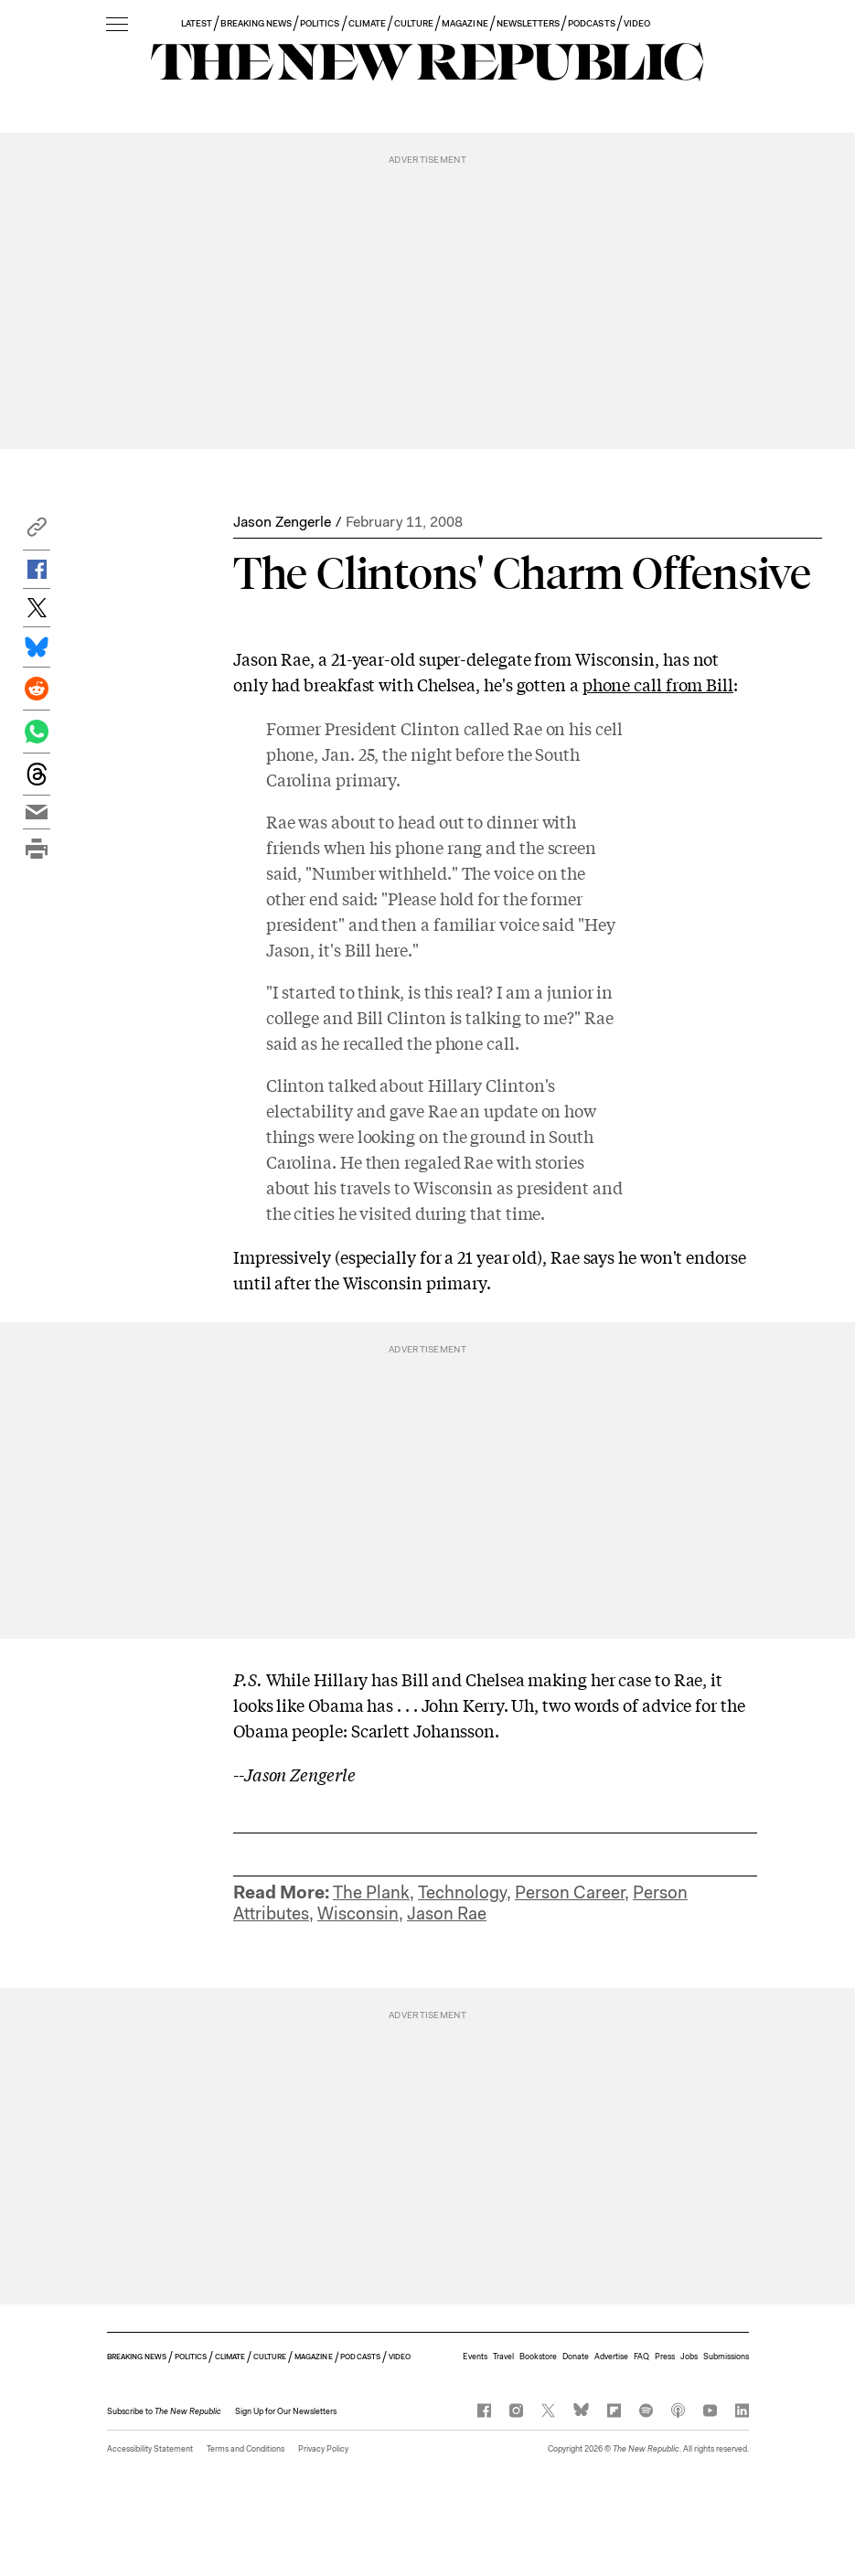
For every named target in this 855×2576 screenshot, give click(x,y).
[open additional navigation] (117, 25)
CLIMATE (367, 23)
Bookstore (538, 2356)
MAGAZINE (464, 23)
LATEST (196, 23)
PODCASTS (591, 23)
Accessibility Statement (150, 2448)
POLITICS (319, 23)
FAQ (641, 2356)
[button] (36, 531)
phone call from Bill (657, 684)
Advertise (611, 2356)
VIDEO (637, 23)
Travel (503, 2356)
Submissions (726, 2356)
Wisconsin (358, 1913)
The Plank (371, 1892)
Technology (462, 1892)
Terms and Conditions (245, 2448)
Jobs (689, 2356)
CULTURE (413, 23)
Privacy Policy (323, 2448)
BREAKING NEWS (256, 23)
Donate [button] (575, 2356)
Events (475, 2356)
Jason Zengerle (282, 521)
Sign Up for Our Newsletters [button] (286, 2411)
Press (665, 2356)
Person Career (570, 1892)
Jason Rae (446, 1913)
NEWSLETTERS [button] (529, 23)
